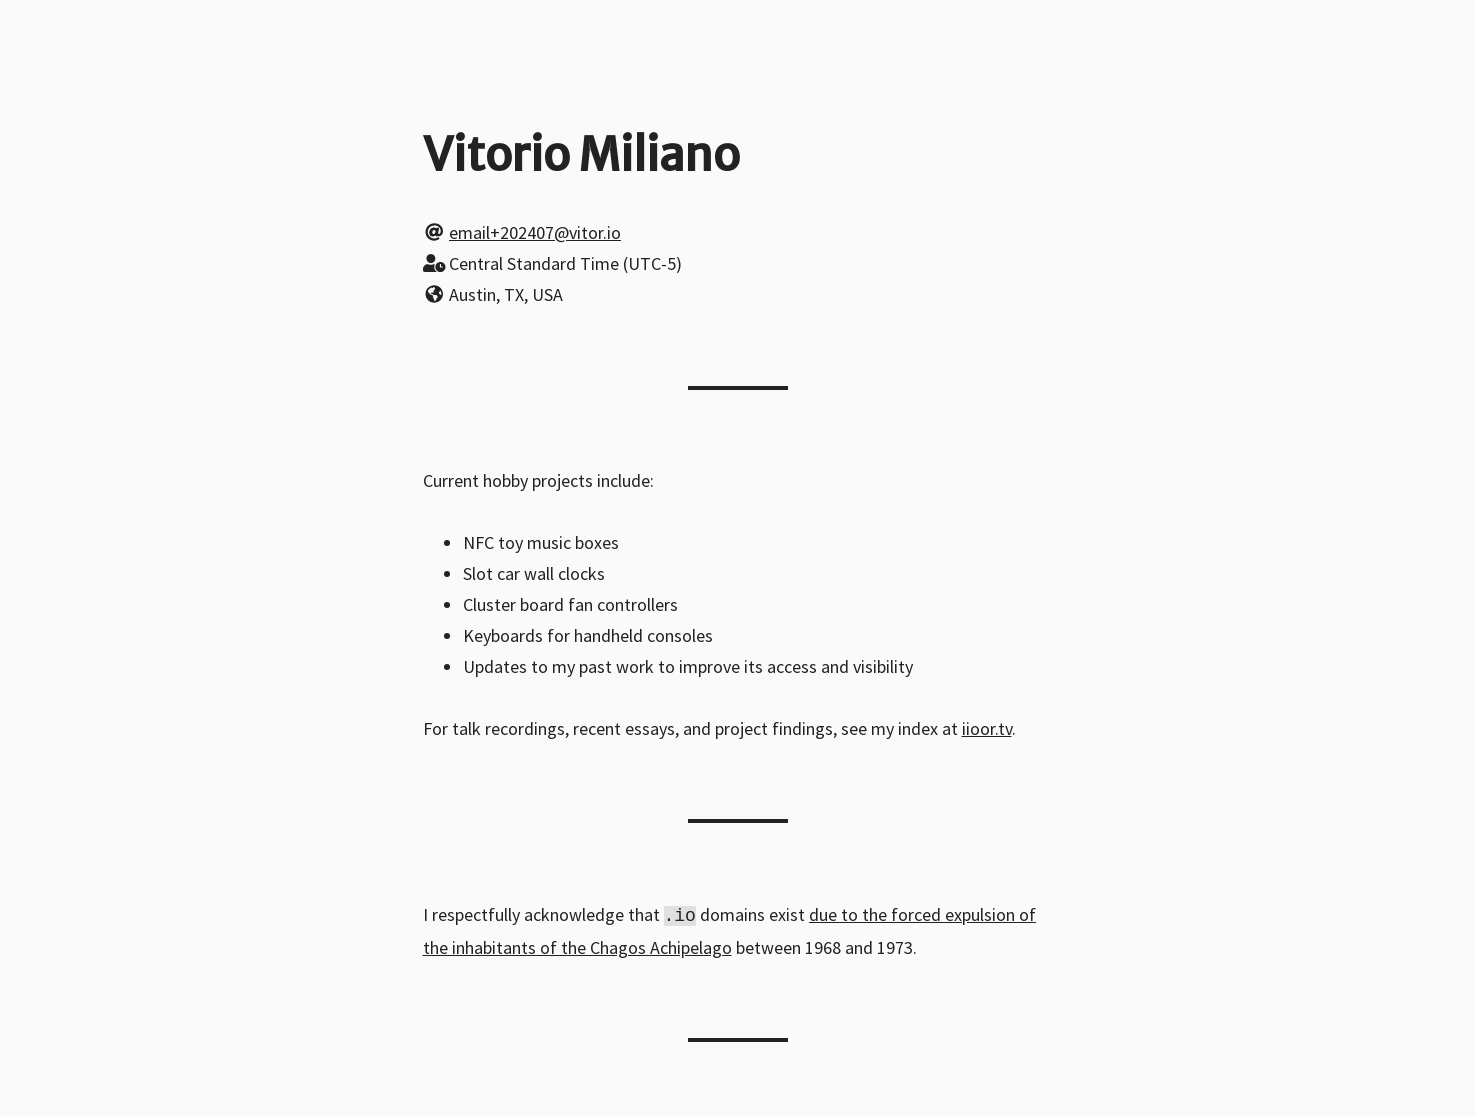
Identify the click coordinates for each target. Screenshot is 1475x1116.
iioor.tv (987, 728)
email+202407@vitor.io (535, 232)
